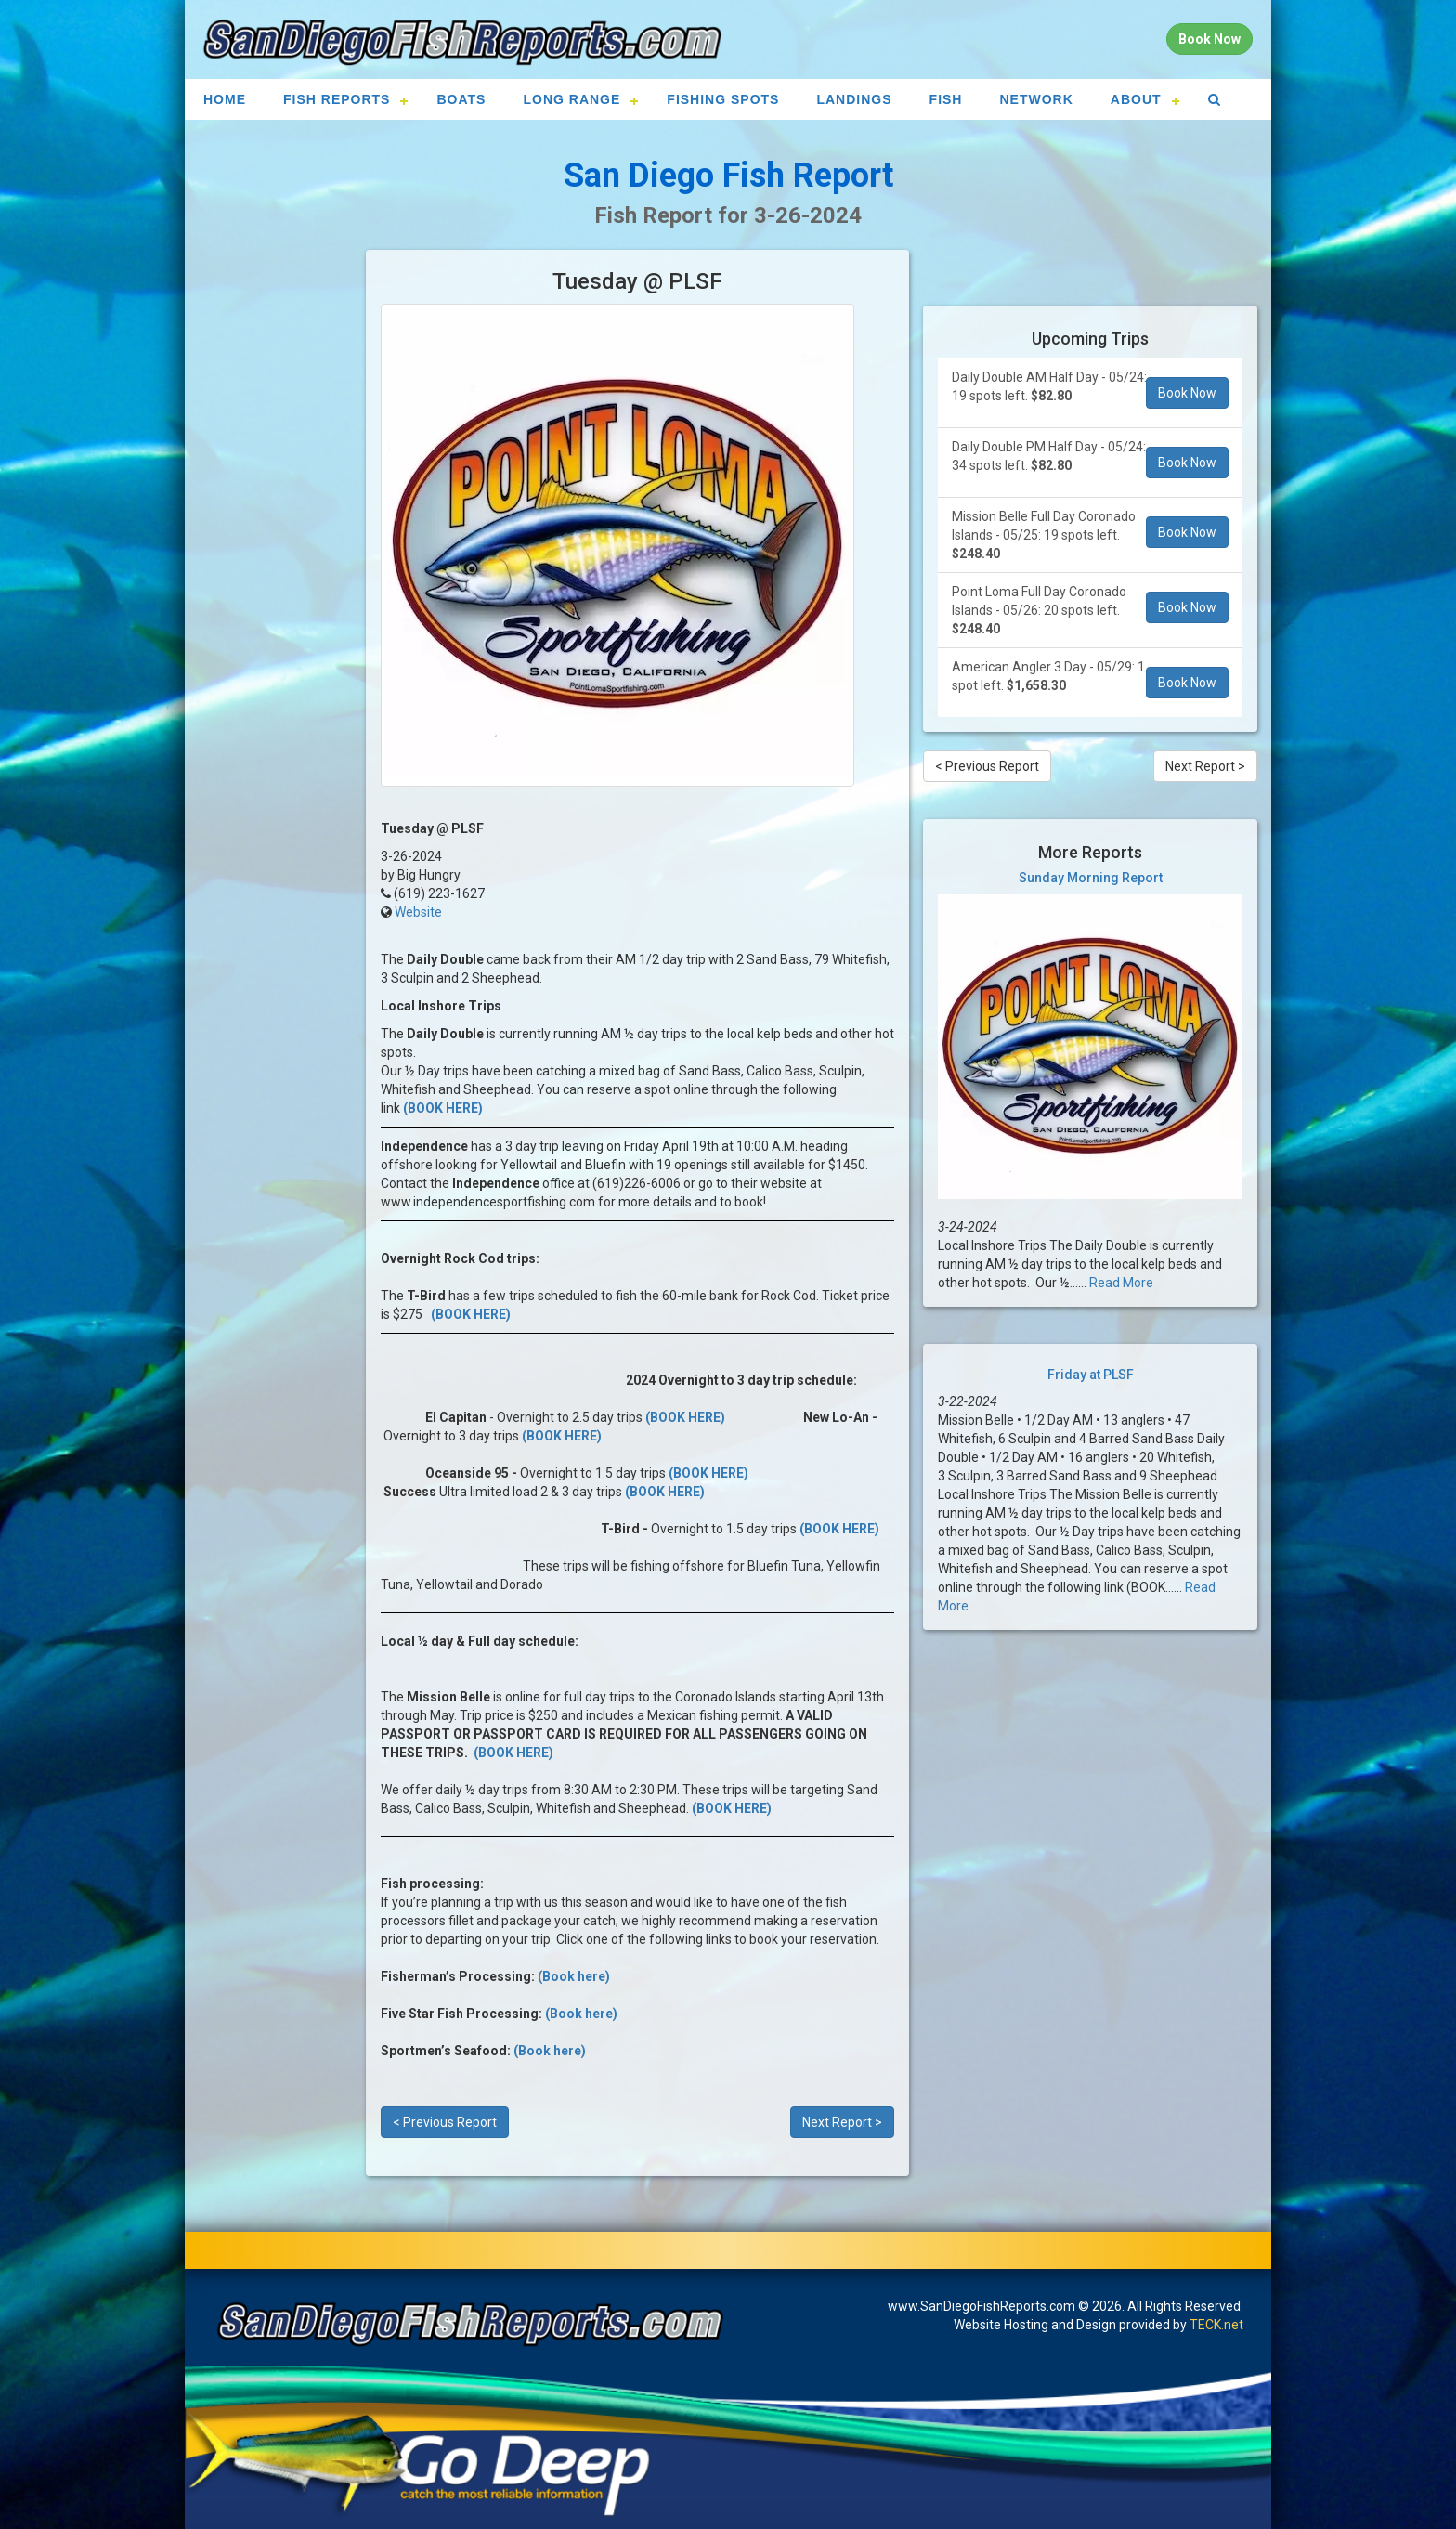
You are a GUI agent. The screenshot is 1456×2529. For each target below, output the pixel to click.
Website (418, 912)
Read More (1121, 1282)
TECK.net (1216, 2324)
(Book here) (574, 1976)
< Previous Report (445, 2122)
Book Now (1187, 392)
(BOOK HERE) (443, 1108)
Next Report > (842, 2122)
